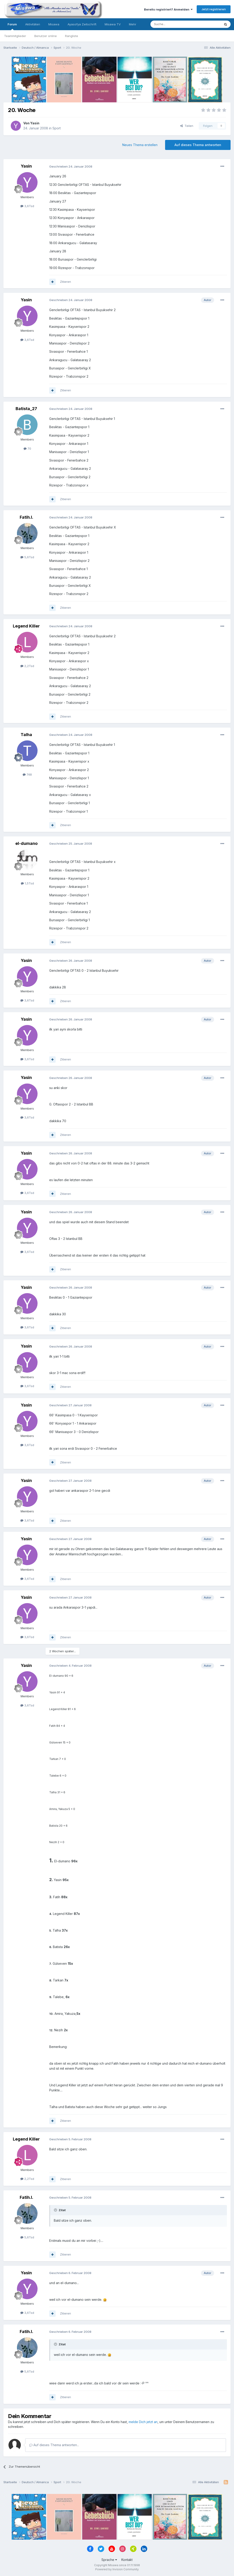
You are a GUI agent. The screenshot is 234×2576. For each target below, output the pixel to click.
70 (27, 448)
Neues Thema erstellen (140, 145)
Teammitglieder (15, 36)
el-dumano (26, 843)
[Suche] (171, 24)
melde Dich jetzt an (143, 2422)
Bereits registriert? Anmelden (168, 9)
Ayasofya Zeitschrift (82, 24)
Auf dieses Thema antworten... (54, 2445)
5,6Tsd (27, 557)
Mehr (132, 24)
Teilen (186, 126)
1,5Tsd (27, 883)
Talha (26, 734)
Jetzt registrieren (213, 9)
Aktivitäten (32, 24)
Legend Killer (26, 626)
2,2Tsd (27, 666)
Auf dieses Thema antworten (197, 145)
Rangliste (71, 36)
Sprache (109, 2560)
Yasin (34, 123)
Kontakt (127, 2560)
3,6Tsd (27, 206)
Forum (12, 26)
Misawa (53, 24)
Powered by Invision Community (117, 2569)
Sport (56, 128)
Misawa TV (113, 24)
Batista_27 (26, 408)
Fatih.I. (26, 517)
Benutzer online (45, 36)
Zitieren (65, 281)
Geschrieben (70, 166)
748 (27, 774)
